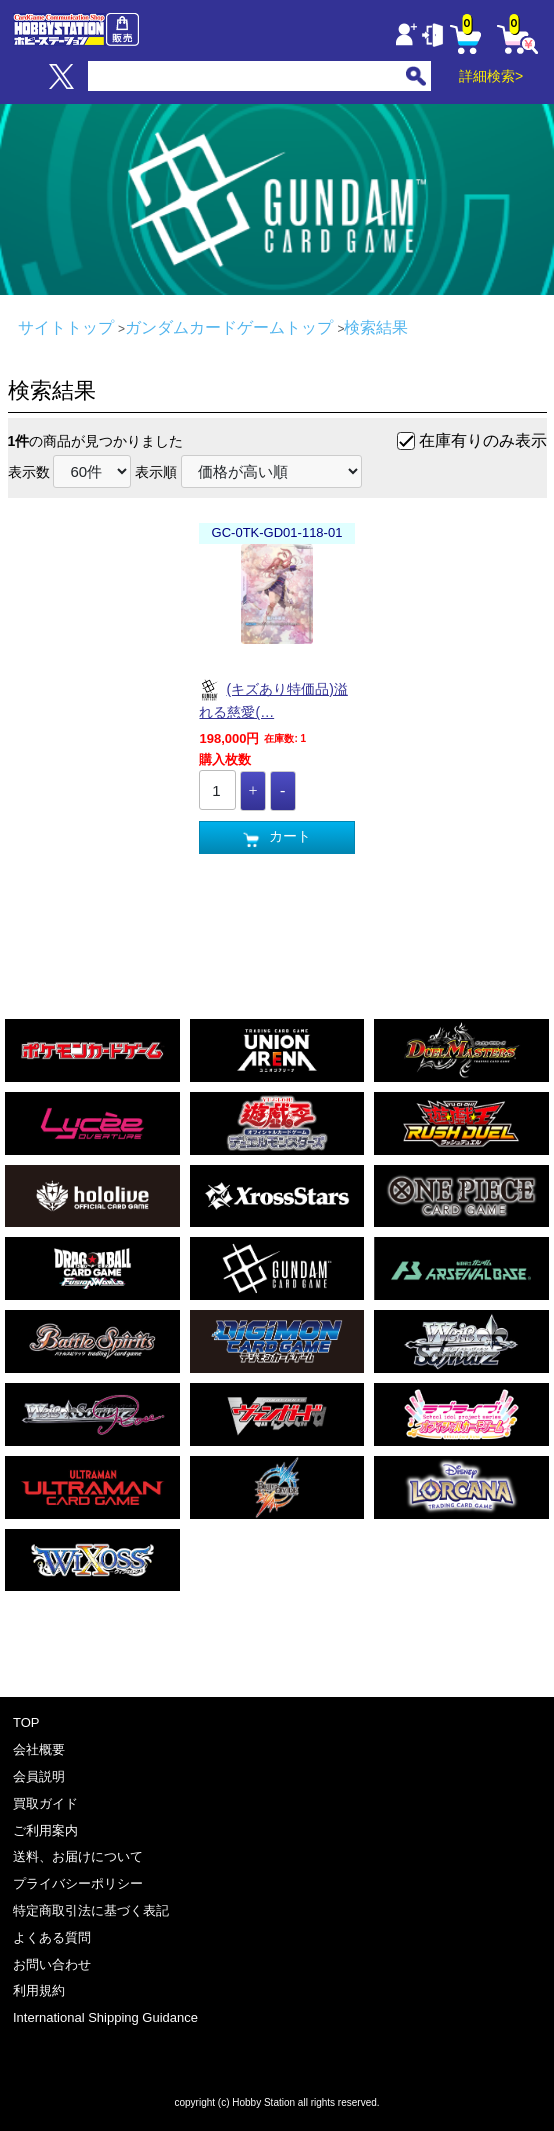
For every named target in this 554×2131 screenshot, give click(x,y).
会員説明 (39, 1776)
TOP (26, 1722)
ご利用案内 (45, 1830)
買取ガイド (45, 1803)
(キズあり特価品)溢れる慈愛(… (273, 700)
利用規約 (39, 1990)
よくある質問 (52, 1937)
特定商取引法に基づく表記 (91, 1910)
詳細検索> (491, 76)
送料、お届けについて (78, 1856)
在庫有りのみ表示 (483, 440)
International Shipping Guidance (105, 2017)
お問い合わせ (52, 1964)
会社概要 (39, 1749)
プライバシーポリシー (78, 1883)
